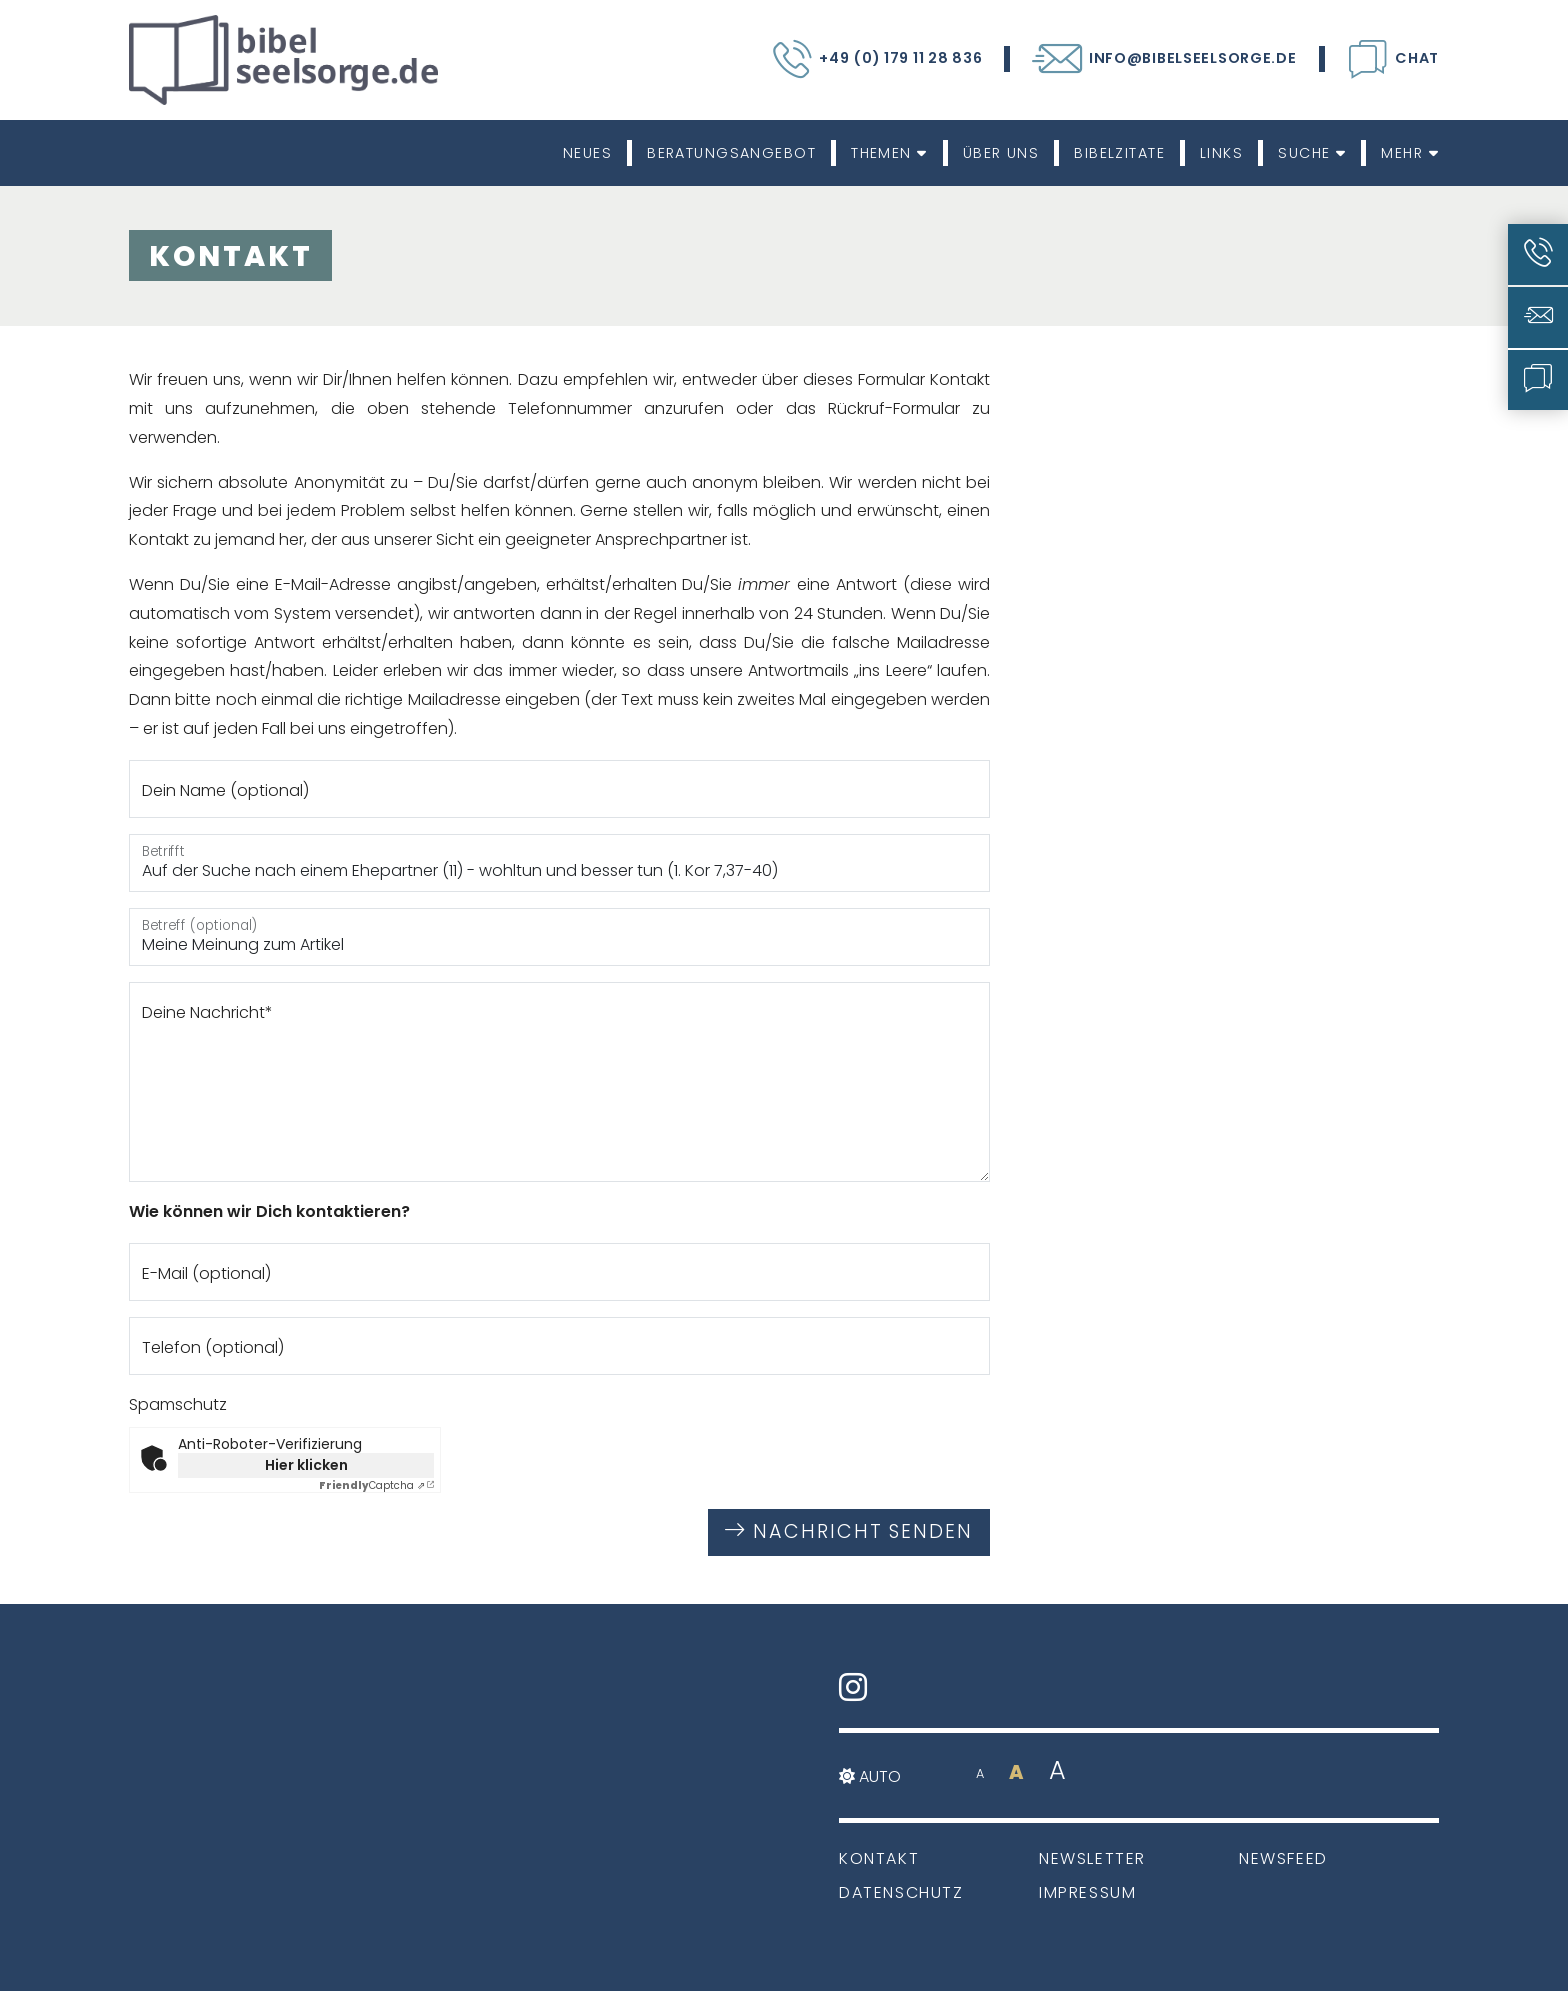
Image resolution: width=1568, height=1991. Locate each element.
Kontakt (879, 1858)
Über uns (1001, 153)
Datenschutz (901, 1892)
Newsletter (1092, 1858)
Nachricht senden (849, 1531)
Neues (587, 153)
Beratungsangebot (731, 153)
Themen (889, 153)
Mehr (1410, 153)
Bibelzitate (1119, 153)
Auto (870, 1776)
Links (1221, 153)
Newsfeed (1283, 1858)
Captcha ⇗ (372, 1485)
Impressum (1087, 1892)
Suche (1312, 153)
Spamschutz (178, 1404)
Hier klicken (306, 1465)
